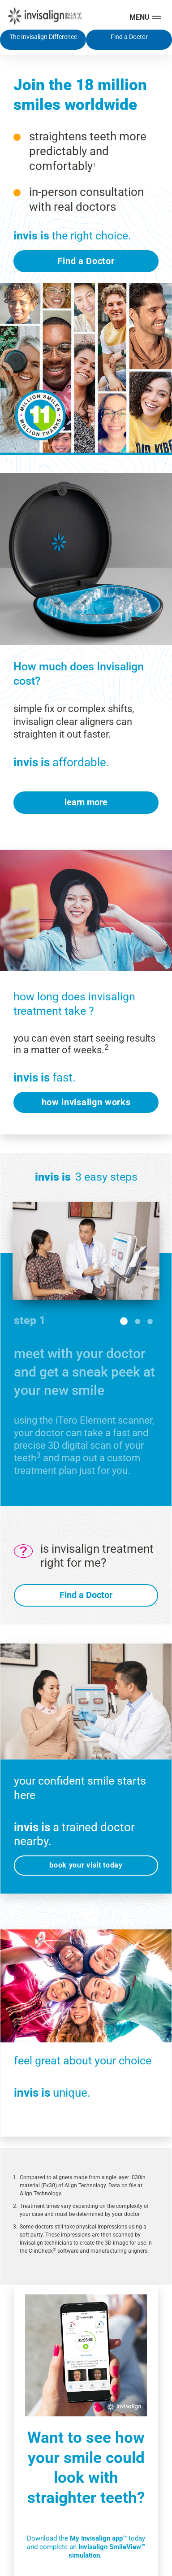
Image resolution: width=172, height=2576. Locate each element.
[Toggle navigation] (146, 17)
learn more (86, 796)
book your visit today (86, 1859)
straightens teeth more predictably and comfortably (87, 145)
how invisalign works (86, 1095)
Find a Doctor (85, 255)
